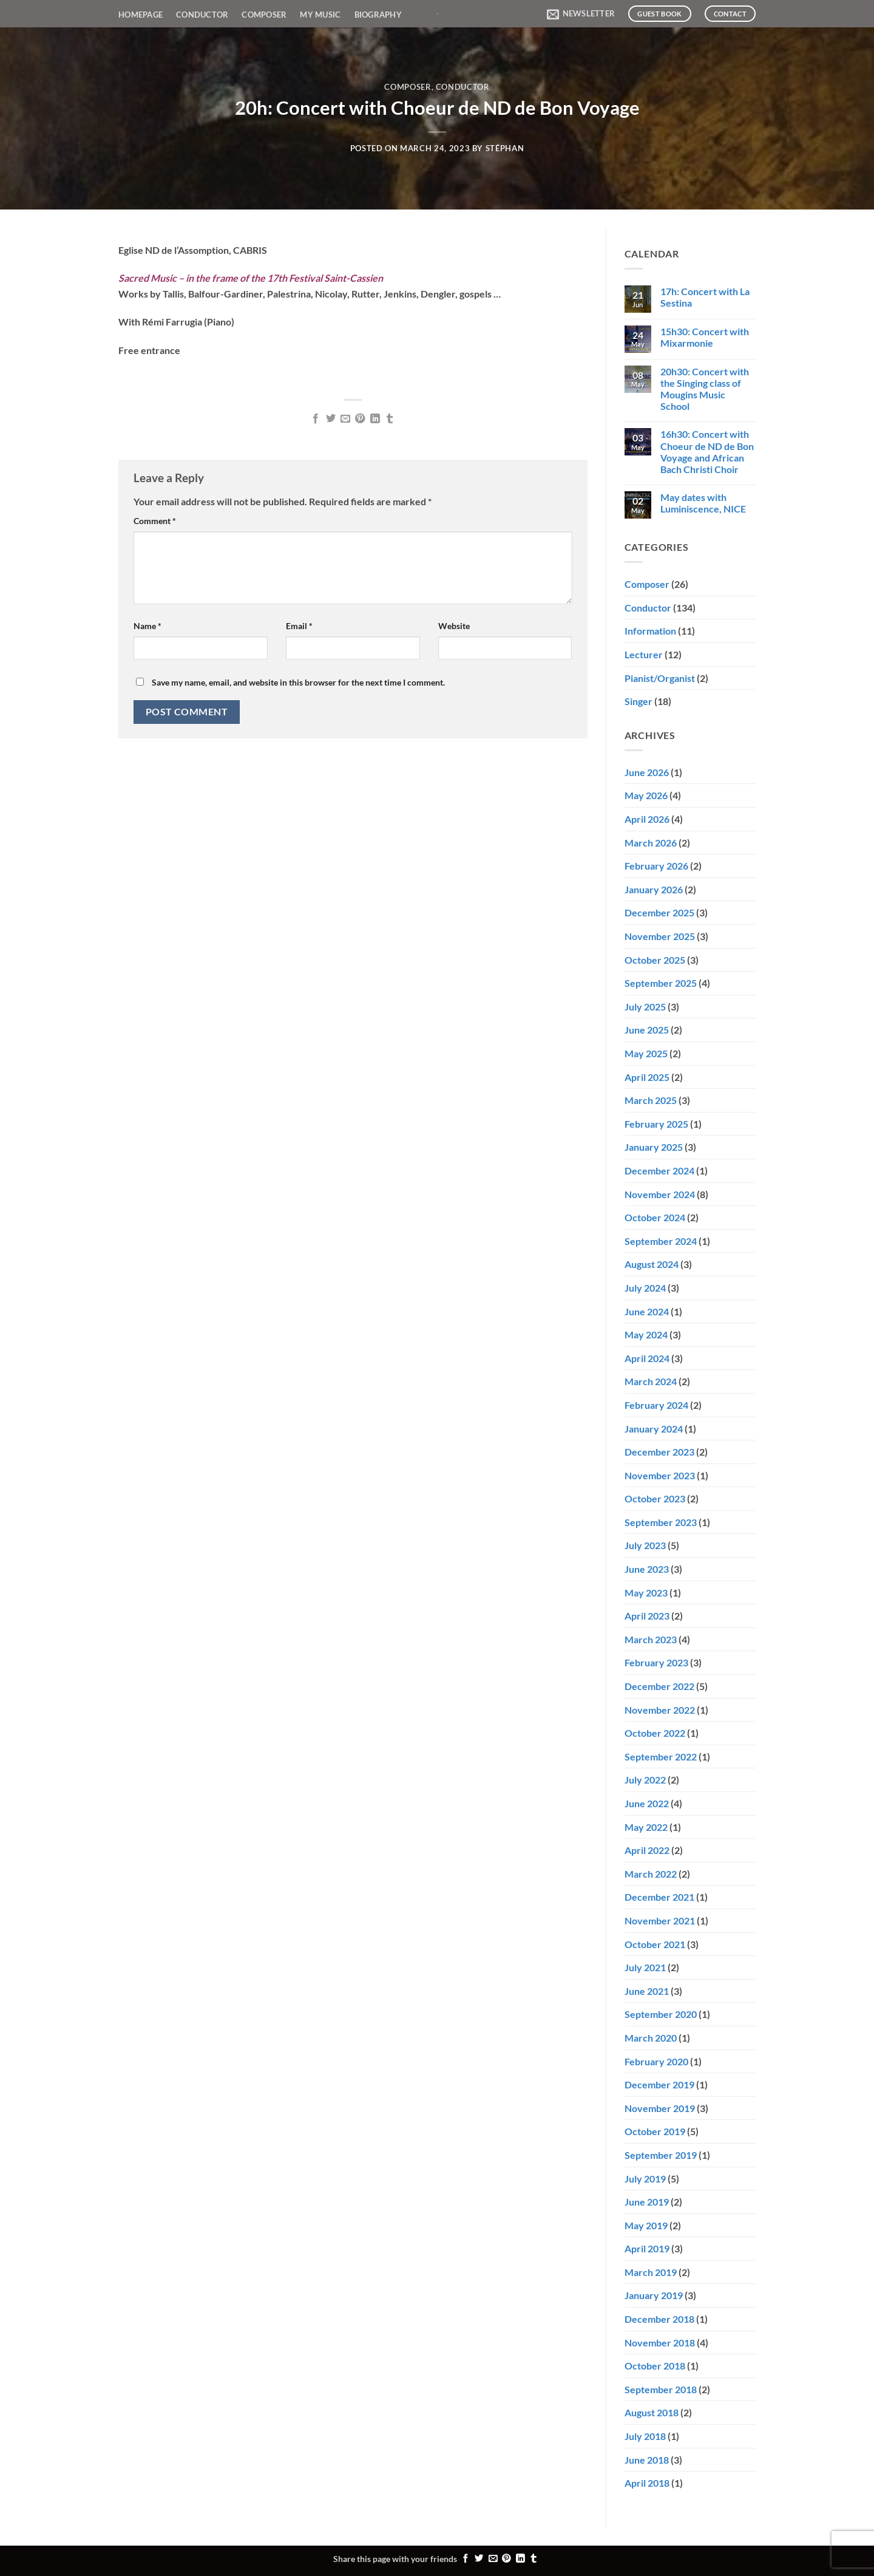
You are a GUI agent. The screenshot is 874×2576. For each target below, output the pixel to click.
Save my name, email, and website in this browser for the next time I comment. (298, 682)
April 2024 (647, 1358)
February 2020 (656, 2061)
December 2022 (659, 1686)
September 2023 (661, 1522)
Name (147, 626)
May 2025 (646, 1053)
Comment (155, 521)
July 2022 (645, 1779)
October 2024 (655, 1217)
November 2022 (660, 1710)
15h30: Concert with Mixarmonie (704, 337)
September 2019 (661, 2155)
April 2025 (647, 1077)
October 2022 (655, 1733)
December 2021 (659, 1897)
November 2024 (660, 1194)
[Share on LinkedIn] (375, 419)
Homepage (140, 14)
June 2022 (647, 1803)
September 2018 (661, 2389)
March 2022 (651, 1873)
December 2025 (659, 912)
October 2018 (655, 2365)
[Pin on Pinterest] (360, 419)
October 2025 (655, 960)
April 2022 (647, 1850)
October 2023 (655, 1498)
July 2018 (645, 2436)
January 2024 (654, 1428)
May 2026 (646, 795)
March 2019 (651, 2272)
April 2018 (647, 2483)
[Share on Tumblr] (390, 419)
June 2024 (647, 1311)
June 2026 (647, 772)
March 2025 (651, 1100)
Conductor (202, 14)
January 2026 (654, 889)
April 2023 (647, 1615)
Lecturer (644, 654)
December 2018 (659, 2319)
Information (650, 630)
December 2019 (659, 2084)
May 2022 (646, 1827)
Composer (264, 14)
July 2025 (645, 1006)
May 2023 (646, 1592)
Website (454, 626)
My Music (320, 14)
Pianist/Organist (660, 678)
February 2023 (656, 1662)
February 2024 (656, 1405)
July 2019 (645, 2178)
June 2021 (647, 1991)
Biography (378, 14)
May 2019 (646, 2225)
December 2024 (659, 1170)
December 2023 (659, 1451)
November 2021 (660, 1920)
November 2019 (660, 2108)
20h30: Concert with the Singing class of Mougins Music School (704, 389)
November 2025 (660, 936)
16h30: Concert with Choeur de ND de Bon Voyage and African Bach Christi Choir (707, 451)
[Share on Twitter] (330, 419)
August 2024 (652, 1264)
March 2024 (651, 1381)
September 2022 (661, 1756)
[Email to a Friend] (345, 419)
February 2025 (656, 1124)
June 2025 (647, 1029)
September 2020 (661, 2014)
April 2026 (647, 819)
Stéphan (505, 148)
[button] (581, 14)
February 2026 (656, 865)
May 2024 (646, 1334)
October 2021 (655, 1944)
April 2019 (647, 2248)
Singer (638, 701)
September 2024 (661, 1241)
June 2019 (647, 2201)
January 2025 (654, 1147)
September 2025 (661, 983)
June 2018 (647, 2459)
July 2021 (645, 1967)
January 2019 (654, 2295)
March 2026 (651, 842)
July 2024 (645, 1287)
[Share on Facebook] (315, 419)
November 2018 (660, 2342)
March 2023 (651, 1639)
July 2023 (645, 1545)
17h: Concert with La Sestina (705, 296)
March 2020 (651, 2037)
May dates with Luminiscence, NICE (703, 502)
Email (299, 626)
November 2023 (660, 1475)
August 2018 (652, 2412)
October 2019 (655, 2131)
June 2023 (647, 1569)
